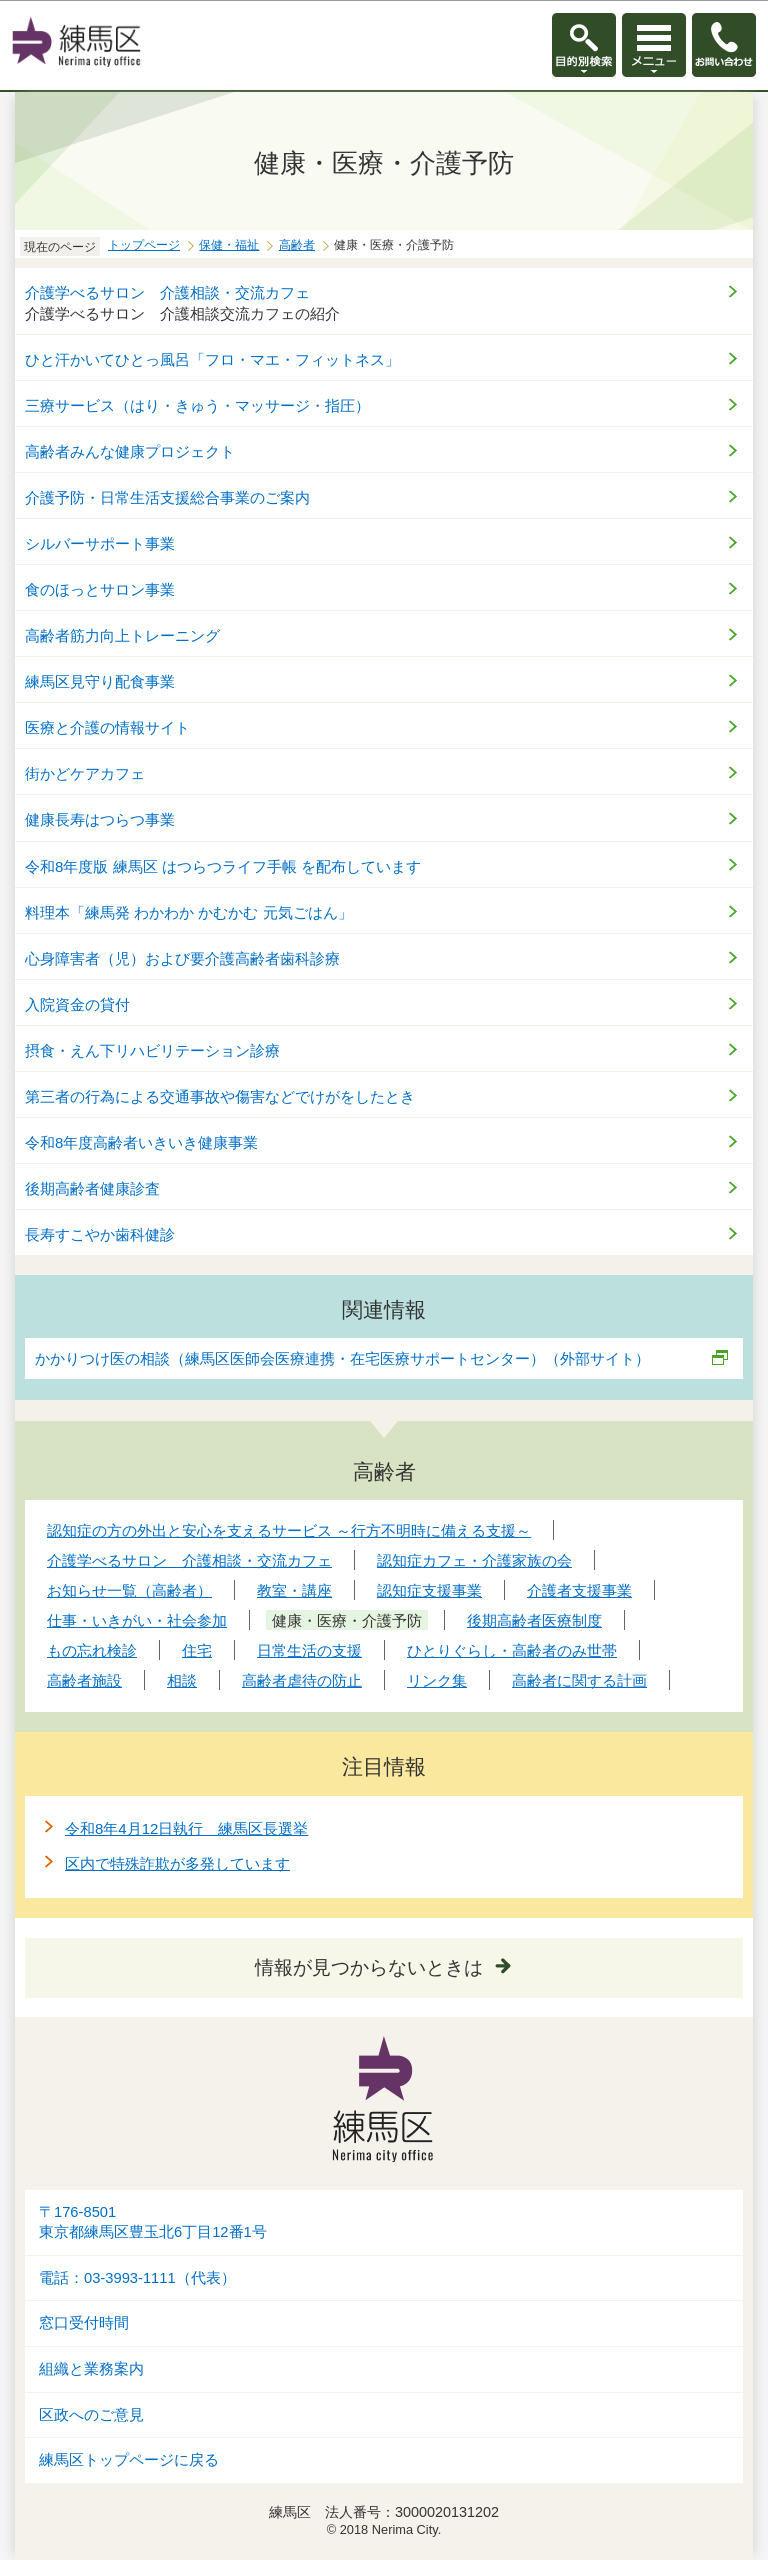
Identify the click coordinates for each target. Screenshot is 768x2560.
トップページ (144, 245)
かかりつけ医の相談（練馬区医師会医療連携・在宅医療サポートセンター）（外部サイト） (343, 1358)
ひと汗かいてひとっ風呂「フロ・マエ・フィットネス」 (212, 359)
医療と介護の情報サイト (115, 727)
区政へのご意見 (91, 2415)
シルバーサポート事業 (100, 543)
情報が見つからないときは (369, 1967)
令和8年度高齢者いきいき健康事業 (141, 1142)
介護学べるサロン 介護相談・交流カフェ (167, 292)
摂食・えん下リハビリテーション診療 (152, 1050)
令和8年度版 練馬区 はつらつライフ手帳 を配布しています (223, 866)
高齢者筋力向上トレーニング (122, 635)
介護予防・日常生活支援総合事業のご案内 (167, 497)
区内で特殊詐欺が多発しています (177, 1863)
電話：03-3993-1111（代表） (137, 2278)
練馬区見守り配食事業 (100, 681)
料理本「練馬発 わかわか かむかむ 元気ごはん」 (189, 912)
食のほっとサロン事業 (100, 589)
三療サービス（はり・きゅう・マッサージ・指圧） (197, 405)
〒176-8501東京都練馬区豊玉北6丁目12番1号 (153, 2222)
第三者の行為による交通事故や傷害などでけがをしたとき (220, 1096)
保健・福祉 (229, 245)
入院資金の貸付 (77, 1004)
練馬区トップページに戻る (129, 2460)
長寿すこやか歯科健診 (100, 1234)
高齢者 (297, 245)
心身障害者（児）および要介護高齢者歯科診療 (182, 958)
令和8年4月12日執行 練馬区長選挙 (186, 1828)
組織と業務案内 (91, 2369)
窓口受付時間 (84, 2323)
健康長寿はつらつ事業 (100, 819)
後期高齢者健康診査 (92, 1188)
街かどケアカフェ (85, 773)
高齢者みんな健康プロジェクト (130, 451)
